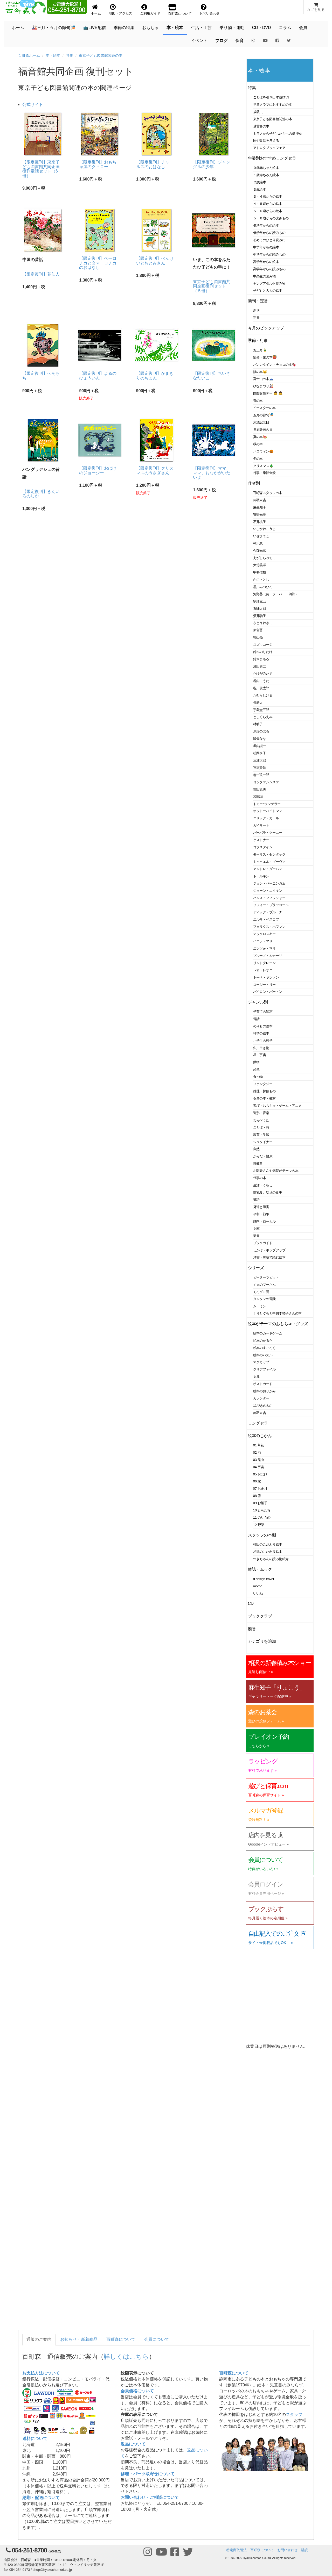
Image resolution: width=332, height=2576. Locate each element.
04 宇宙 (258, 1467)
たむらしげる (263, 695)
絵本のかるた (263, 1341)
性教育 (258, 1163)
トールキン (261, 876)
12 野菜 (258, 1525)
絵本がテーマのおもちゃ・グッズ (278, 1324)
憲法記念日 (261, 422)
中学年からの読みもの (269, 254)
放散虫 (258, 112)
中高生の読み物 (264, 276)
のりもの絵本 (263, 1026)
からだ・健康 (263, 1156)
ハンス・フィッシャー (269, 898)
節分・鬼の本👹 (265, 357)
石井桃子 (259, 522)
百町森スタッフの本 (267, 493)
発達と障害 (261, 1207)
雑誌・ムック (260, 1569)
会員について (156, 2339)
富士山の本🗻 (263, 379)
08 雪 (257, 1496)
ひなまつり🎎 (263, 386)
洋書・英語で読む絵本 (269, 1257)
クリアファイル (264, 1369)
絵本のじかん (260, 1435)
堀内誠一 (259, 746)
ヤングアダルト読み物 (269, 283)
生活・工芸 (201, 27)
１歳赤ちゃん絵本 (266, 175)
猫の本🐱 (260, 372)
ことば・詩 (261, 1127)
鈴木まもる (261, 659)
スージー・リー (264, 985)
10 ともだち (262, 1510)
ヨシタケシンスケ (266, 782)
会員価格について (137, 2391)
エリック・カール (266, 818)
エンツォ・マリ (264, 948)
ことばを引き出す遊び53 (271, 97)
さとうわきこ (263, 623)
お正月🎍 (260, 350)
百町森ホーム (29, 55)
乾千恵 (258, 543)
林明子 (258, 724)
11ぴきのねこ (263, 1406)
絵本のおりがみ (264, 1391)
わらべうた (261, 1120)
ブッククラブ (260, 1616)
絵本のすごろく (264, 1348)
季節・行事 (258, 340)
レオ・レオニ (263, 970)
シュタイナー (263, 1142)
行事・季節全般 (264, 473)
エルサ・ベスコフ (266, 919)
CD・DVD (261, 27)
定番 (256, 318)
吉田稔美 (259, 789)
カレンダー (261, 1398)
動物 (256, 1062)
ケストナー (261, 840)
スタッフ (294, 2414)
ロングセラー (260, 1423)
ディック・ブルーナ (267, 912)
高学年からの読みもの (269, 269)
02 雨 (257, 1452)
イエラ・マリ (263, 941)
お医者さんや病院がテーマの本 (276, 1171)
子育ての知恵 (263, 1012)
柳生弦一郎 (261, 775)
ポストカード (263, 1384)
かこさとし (261, 580)
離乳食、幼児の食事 (267, 1192)
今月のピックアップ (266, 328)
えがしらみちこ (264, 558)
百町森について (120, 2339)
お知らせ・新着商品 (79, 2339)
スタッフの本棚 (262, 1535)
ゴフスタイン (263, 847)
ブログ (221, 40)
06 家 (257, 1481)
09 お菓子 (260, 1503)
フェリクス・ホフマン (269, 927)
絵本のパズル (263, 1355)
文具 (256, 1377)
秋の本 (258, 444)
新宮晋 (258, 630)
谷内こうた (261, 681)
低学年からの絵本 (266, 225)
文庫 (256, 1229)
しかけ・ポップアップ (269, 1250)
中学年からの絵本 (266, 247)
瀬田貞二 (259, 666)
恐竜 (256, 1069)
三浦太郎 (259, 760)
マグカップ (261, 1362)
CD (251, 1603)
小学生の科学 (263, 1041)
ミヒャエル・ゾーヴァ (269, 862)
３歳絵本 (259, 189)
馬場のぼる (261, 731)
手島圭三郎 (261, 710)
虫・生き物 (261, 1048)
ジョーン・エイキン (267, 891)
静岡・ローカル (264, 1221)
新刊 (256, 310)
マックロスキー (264, 934)
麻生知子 (259, 507)
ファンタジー (263, 1084)
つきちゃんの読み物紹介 (271, 1559)
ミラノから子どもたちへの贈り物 (277, 133)
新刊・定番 (258, 301)
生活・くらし (263, 1185)
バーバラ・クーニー (267, 833)
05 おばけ (260, 1474)
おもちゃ (150, 27)
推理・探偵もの (264, 1091)
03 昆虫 (258, 1460)
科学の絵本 (261, 1033)
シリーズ (256, 1268)
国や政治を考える (266, 140)
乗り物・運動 (231, 27)
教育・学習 (261, 1135)
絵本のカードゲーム (267, 1333)
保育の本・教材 (264, 1098)
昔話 (256, 1019)
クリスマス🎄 (263, 466)
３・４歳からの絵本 (267, 196)
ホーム (18, 27)
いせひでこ (261, 536)
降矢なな (259, 739)
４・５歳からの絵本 (267, 204)
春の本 (258, 401)
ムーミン (259, 1306)
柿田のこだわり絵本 (267, 1544)
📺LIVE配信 (94, 27)
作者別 (254, 483)
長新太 (258, 703)
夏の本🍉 (260, 437)
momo (257, 1586)
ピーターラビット (266, 1277)
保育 (240, 40)
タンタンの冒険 (264, 1299)
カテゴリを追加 (262, 1641)
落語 (256, 1200)
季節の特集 (124, 27)
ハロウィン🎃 (263, 451)
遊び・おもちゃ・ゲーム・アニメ (277, 1106)
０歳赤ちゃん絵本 (266, 168)
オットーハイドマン (267, 811)
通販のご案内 (38, 2339)
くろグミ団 (261, 1292)
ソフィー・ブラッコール (271, 905)
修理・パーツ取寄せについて (148, 2474)
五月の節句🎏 (263, 415)
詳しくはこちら (126, 2356)
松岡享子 (259, 753)
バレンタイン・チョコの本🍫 (274, 365)
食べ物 (258, 1077)
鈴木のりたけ (263, 652)
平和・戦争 (261, 1214)
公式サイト (32, 104)
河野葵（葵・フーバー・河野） (276, 594)
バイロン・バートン (267, 992)
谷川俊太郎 (261, 688)
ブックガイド (263, 1243)
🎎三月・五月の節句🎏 (53, 27)
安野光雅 (259, 514)
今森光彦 (259, 550)
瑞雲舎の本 (261, 126)
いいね (258, 1593)
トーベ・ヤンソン (266, 977)
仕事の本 (259, 1178)
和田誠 (258, 797)
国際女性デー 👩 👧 (268, 393)
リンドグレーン (264, 963)
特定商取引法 (236, 2550)
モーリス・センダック (269, 854)
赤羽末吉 (259, 500)
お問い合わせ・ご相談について (150, 2497)
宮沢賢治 (259, 768)
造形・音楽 (261, 1113)
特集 (69, 55)
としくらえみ (263, 717)
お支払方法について (41, 2373)
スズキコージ (263, 645)
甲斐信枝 (259, 572)
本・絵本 (175, 27)
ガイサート (261, 825)
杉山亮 (258, 637)
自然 (256, 1149)
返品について (133, 2444)
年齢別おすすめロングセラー (274, 158)
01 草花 (258, 1445)
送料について (34, 2438)
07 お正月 (260, 1488)
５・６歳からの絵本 (267, 211)
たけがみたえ (263, 674)
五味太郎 (259, 609)
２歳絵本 (259, 182)
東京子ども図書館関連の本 (100, 55)
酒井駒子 (259, 616)
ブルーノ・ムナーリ (267, 956)
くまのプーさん (264, 1285)
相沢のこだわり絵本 (267, 1552)
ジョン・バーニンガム (269, 883)
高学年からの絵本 (266, 262)
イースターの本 (264, 408)
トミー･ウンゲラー (267, 804)
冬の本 (258, 459)
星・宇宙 (259, 1055)
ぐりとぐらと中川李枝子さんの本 (277, 1313)
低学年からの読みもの (269, 233)
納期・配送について (41, 2497)
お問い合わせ (287, 2550)
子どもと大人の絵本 (267, 290)
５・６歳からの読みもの (271, 218)
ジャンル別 (258, 1002)
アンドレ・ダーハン (267, 869)
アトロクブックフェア (269, 148)
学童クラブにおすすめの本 (272, 104)
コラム (285, 27)
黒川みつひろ (263, 587)
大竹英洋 (259, 565)
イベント (199, 40)
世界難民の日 (263, 430)
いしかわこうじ (264, 529)
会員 (303, 27)
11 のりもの (262, 1517)
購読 (304, 2550)
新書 (256, 1236)
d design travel (263, 1579)
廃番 (252, 1629)
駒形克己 (259, 601)
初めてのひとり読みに (269, 240)
